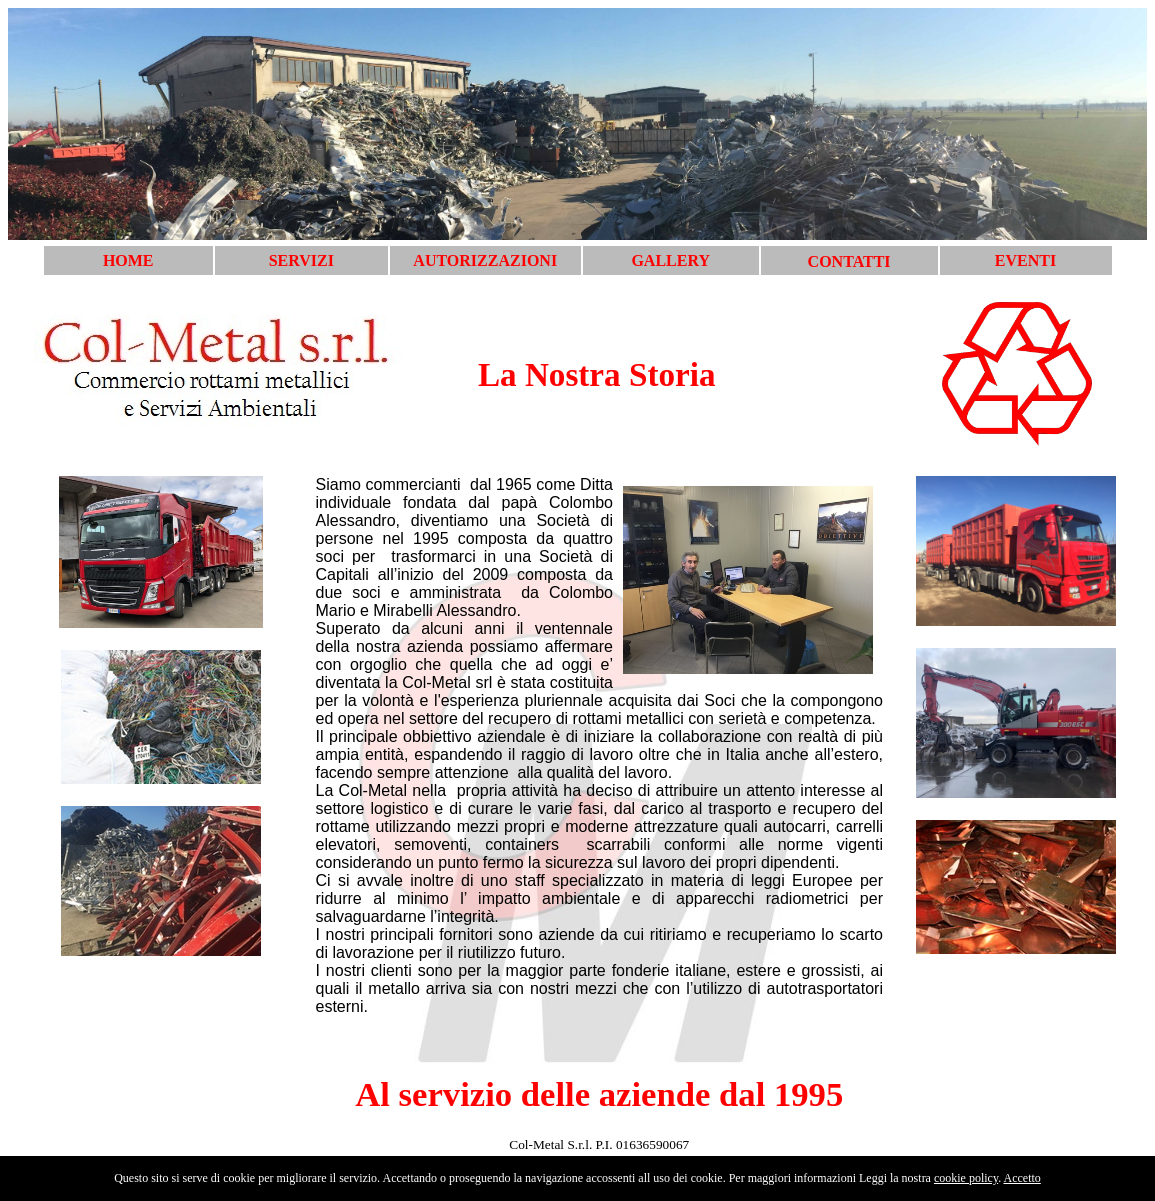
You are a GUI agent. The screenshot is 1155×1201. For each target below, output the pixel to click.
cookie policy (966, 1178)
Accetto (1022, 1178)
